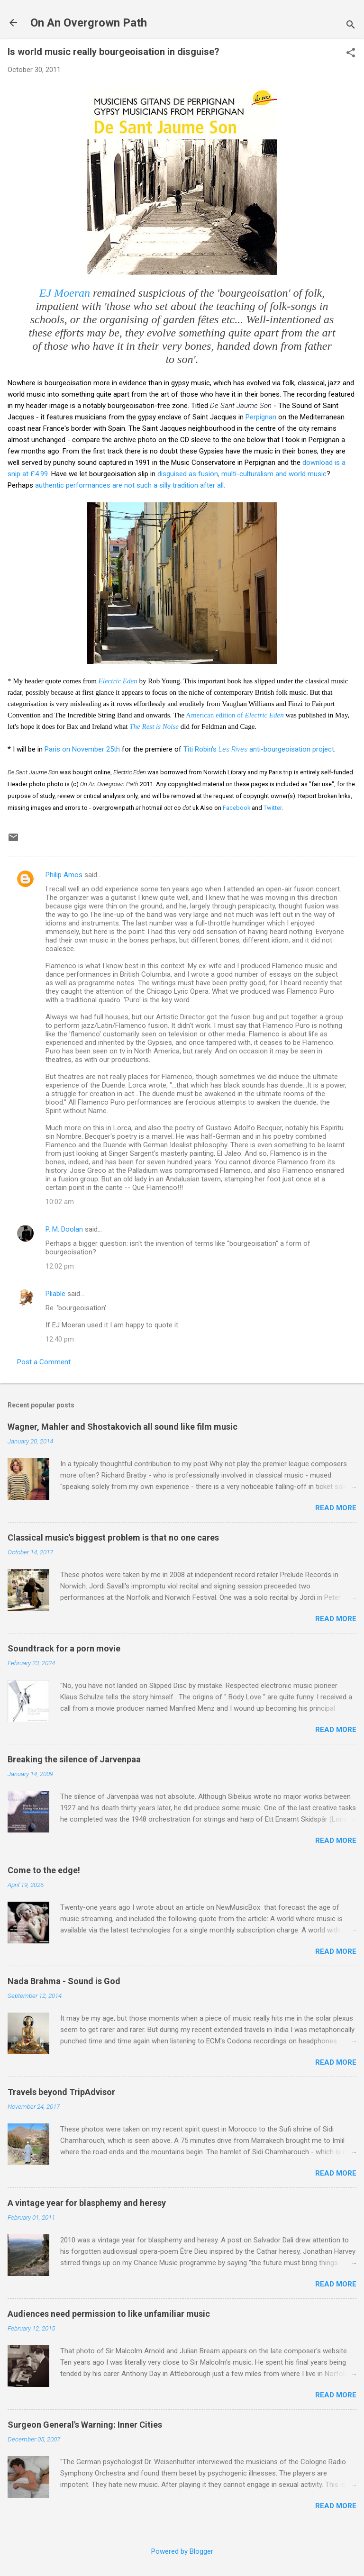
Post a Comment (44, 1362)
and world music (301, 474)
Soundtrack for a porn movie (64, 1648)
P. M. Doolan (64, 1229)
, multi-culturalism (246, 474)
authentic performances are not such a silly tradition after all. (130, 485)
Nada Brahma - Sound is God (64, 1981)
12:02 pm (60, 1266)
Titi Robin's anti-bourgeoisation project (258, 749)
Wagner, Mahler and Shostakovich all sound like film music (122, 1427)
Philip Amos (64, 875)
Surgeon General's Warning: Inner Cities (85, 2425)
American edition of (235, 715)
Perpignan (261, 417)
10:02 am (60, 1201)
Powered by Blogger (182, 2551)
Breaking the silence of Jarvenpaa (74, 1759)
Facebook (236, 807)
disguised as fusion (187, 474)
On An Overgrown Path (88, 22)
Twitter (273, 807)
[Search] (350, 25)
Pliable (55, 1293)
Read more (335, 1508)
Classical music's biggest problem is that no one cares (113, 1537)
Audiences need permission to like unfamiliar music (109, 2314)
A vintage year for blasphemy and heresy (87, 2203)
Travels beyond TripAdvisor (61, 2092)
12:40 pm (60, 1339)
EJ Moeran (64, 293)
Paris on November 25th (82, 749)
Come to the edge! (44, 1870)
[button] (350, 53)
